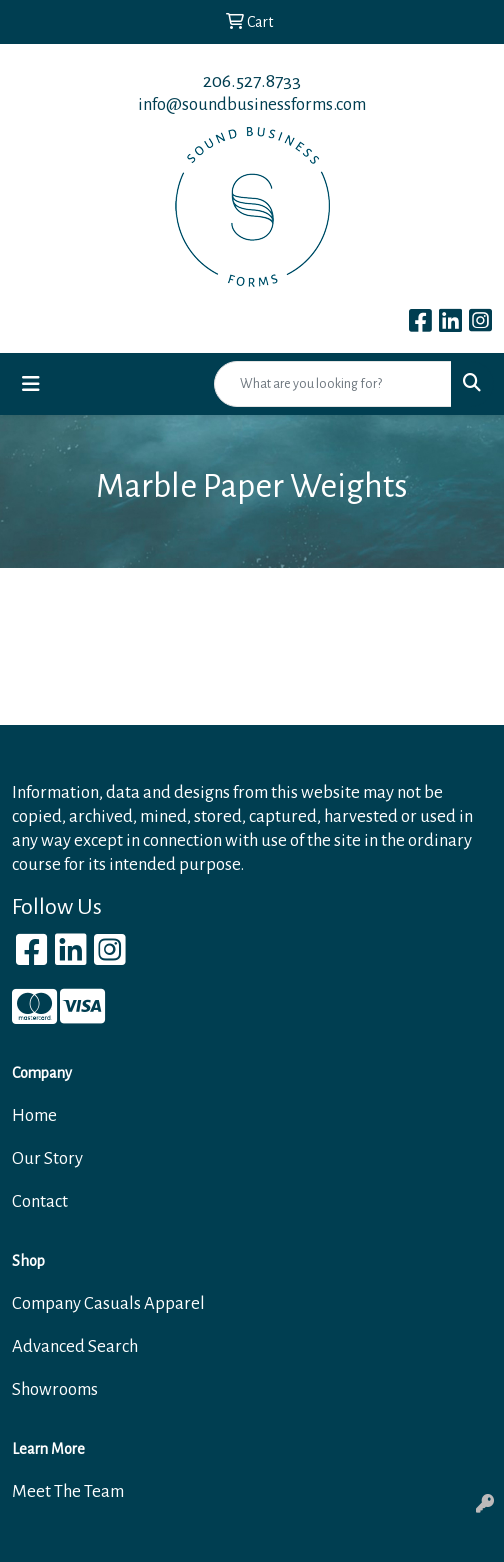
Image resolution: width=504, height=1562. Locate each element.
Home (34, 1115)
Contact (40, 1201)
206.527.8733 (252, 81)
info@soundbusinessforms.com (252, 104)
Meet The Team (68, 1491)
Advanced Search (75, 1346)
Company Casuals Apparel (108, 1303)
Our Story (47, 1158)
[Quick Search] (333, 384)
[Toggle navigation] (31, 384)
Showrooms (55, 1389)
